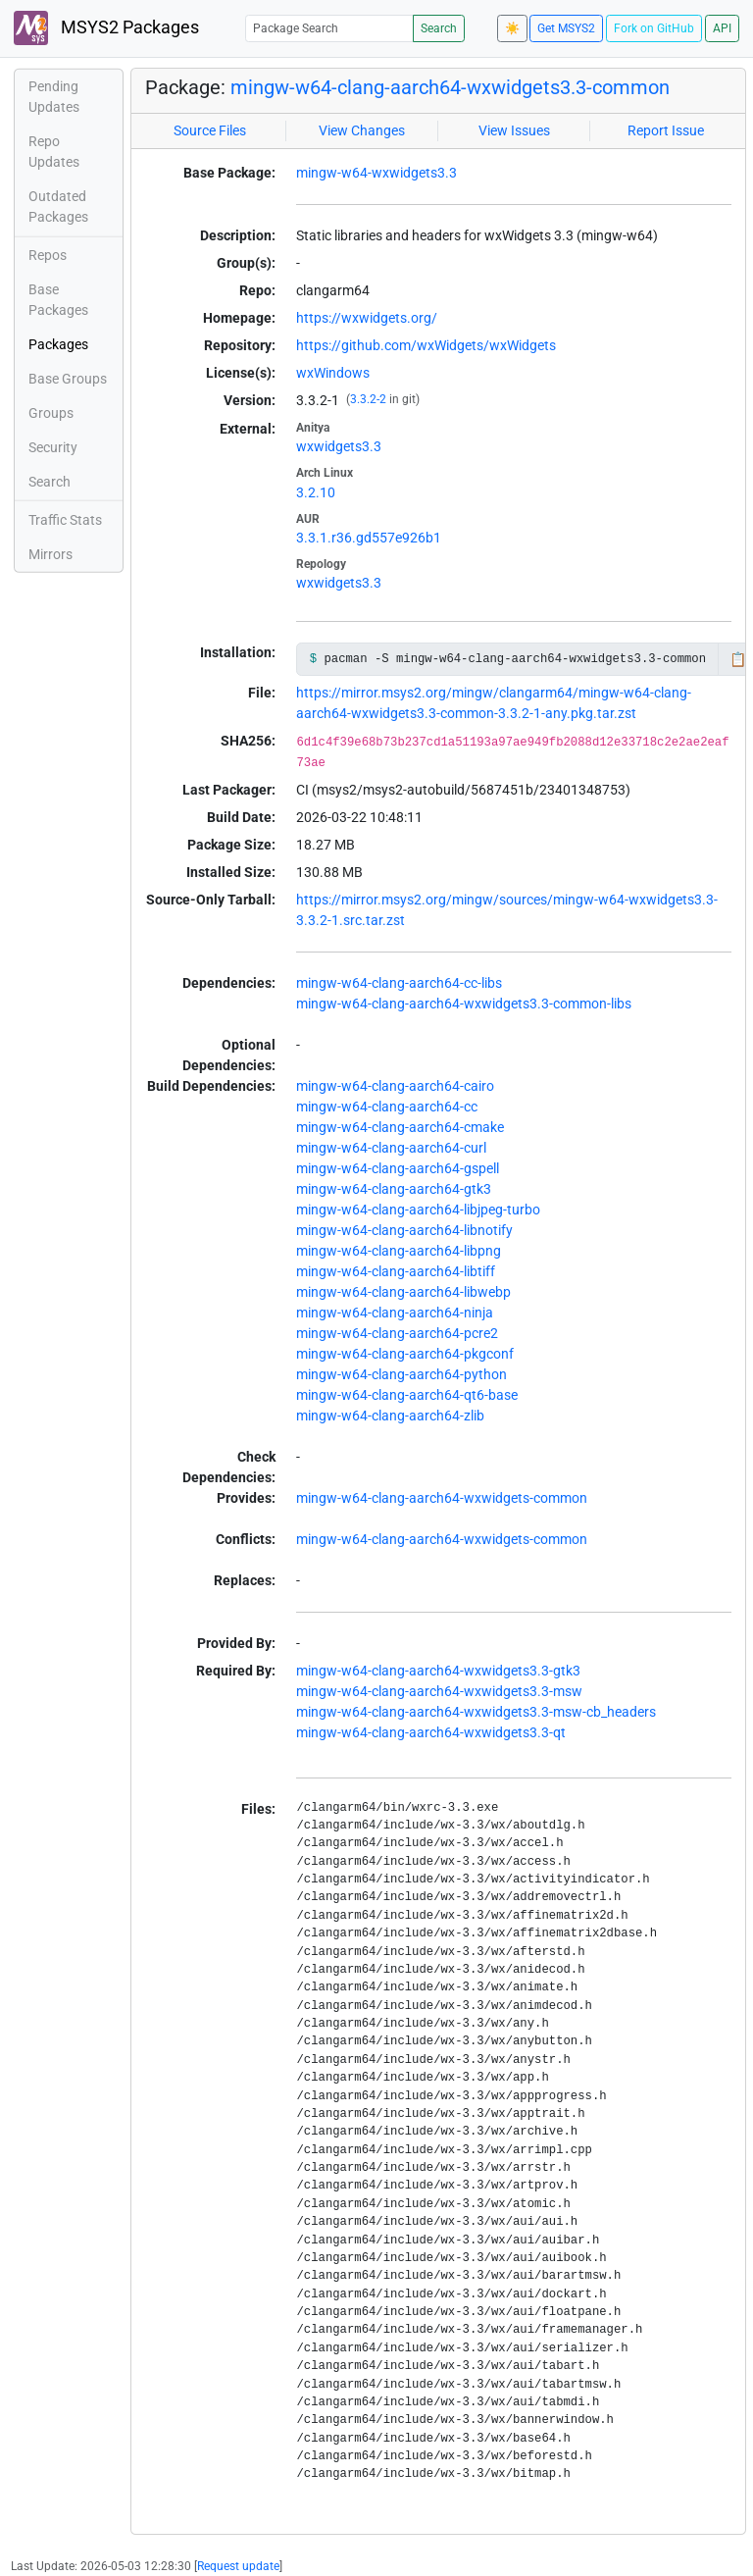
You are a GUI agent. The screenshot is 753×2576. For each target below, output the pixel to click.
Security (52, 447)
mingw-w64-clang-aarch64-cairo (395, 1086)
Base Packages (58, 300)
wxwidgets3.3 (338, 446)
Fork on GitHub (654, 28)
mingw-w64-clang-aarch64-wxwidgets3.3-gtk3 (438, 1670)
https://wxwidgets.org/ (366, 318)
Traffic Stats (65, 520)
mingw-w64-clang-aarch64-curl (391, 1148)
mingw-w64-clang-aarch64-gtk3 (393, 1189)
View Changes (362, 130)
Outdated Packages (58, 206)
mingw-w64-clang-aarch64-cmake (400, 1127)
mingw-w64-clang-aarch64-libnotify (404, 1230)
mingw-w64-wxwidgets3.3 (376, 172)
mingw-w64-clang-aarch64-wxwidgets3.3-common (450, 87)
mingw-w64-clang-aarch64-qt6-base (407, 1395)
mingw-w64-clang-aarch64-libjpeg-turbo (418, 1209)
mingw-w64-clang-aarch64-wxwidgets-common (441, 1498)
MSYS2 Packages (106, 28)
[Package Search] (329, 28)
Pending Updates (53, 96)
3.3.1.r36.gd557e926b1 (368, 537)
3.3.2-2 (368, 399)
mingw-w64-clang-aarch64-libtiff (395, 1271)
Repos (47, 255)
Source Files (210, 130)
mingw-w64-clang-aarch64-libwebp (403, 1292)
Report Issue (666, 130)
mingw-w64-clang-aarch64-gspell (397, 1168)
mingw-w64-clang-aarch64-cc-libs (399, 983)
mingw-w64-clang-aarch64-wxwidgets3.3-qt (431, 1732)
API (722, 28)
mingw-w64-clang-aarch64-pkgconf (405, 1354)
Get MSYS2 (566, 28)
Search (439, 28)
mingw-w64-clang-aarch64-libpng (398, 1251)
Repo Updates (53, 151)
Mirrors (50, 554)
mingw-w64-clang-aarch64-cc (386, 1106)
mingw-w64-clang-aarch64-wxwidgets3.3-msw (439, 1691)
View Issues (514, 130)
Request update (238, 2566)
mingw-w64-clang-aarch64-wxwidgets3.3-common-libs (463, 1003)
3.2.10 (315, 492)
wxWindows (333, 373)
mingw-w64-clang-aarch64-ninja (394, 1312)
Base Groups (67, 378)
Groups (51, 413)
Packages (58, 344)
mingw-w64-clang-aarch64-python (401, 1374)
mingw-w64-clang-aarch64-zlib (390, 1415)
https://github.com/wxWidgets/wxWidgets (426, 345)
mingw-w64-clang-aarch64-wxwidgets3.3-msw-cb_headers (476, 1712)
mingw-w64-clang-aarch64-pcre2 (397, 1333)
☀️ (512, 28)
